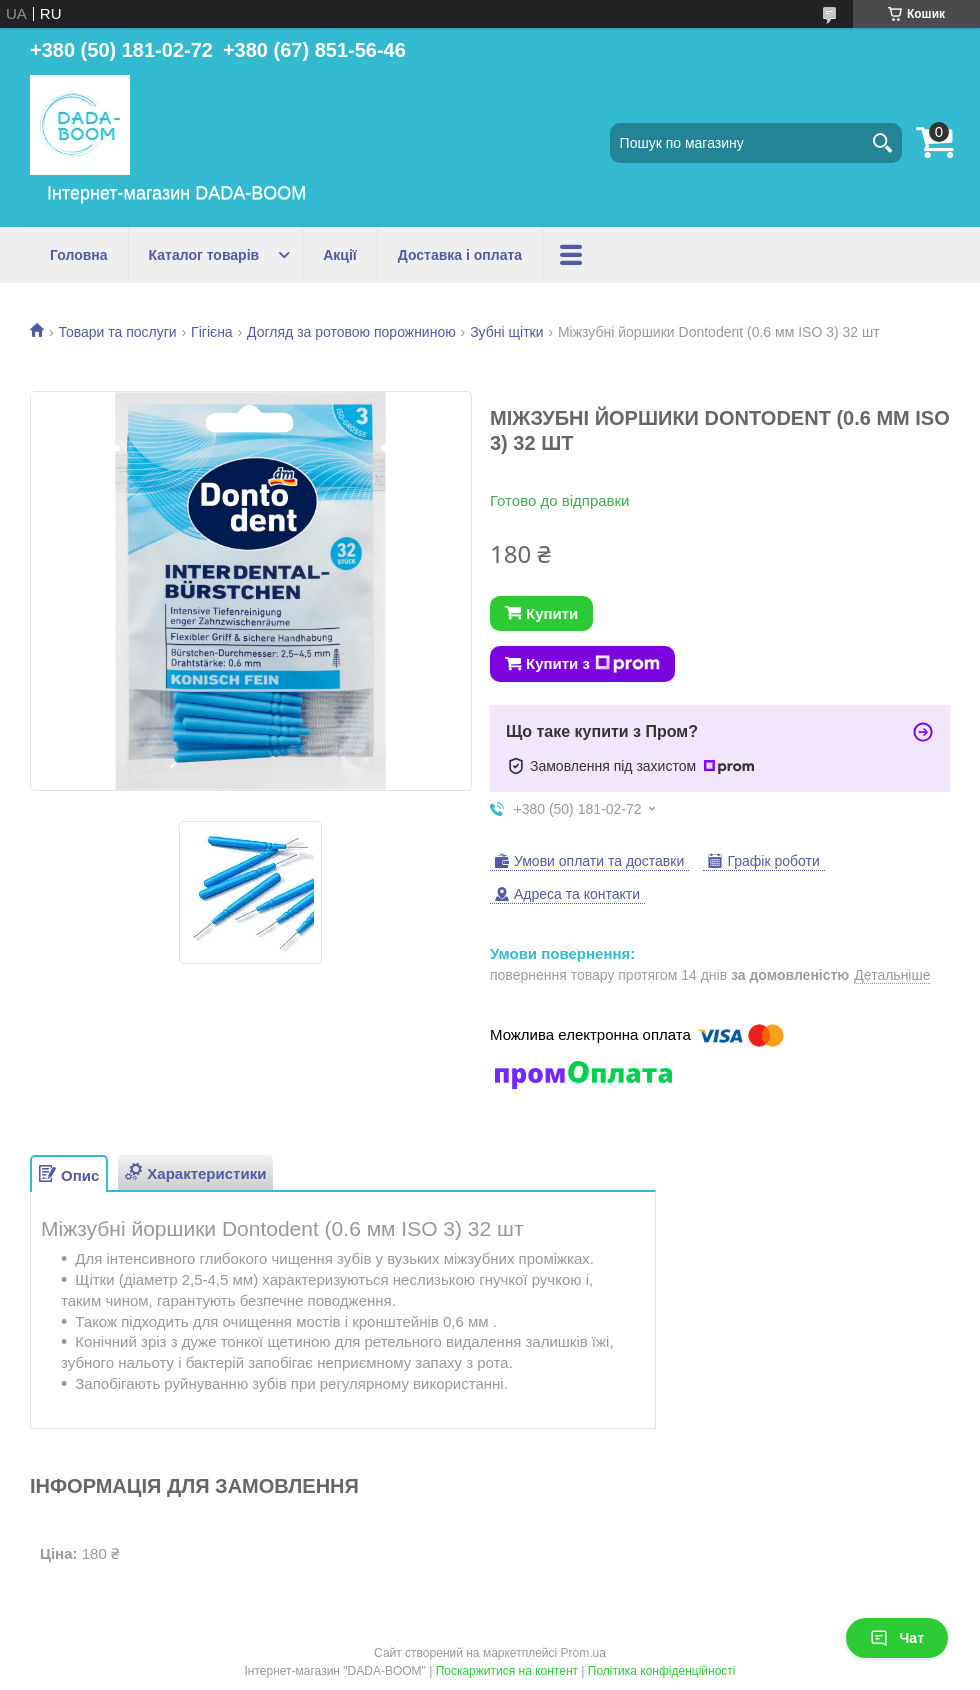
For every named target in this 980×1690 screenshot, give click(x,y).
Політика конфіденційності (662, 1671)
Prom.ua (583, 1653)
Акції (340, 255)
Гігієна (212, 332)
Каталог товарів (204, 255)
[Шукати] (882, 143)
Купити (552, 613)
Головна (79, 255)
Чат (897, 1638)
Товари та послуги (117, 332)
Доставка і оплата (460, 255)
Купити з (593, 664)
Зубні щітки (506, 332)
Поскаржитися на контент (507, 1671)
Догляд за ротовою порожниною (351, 332)
